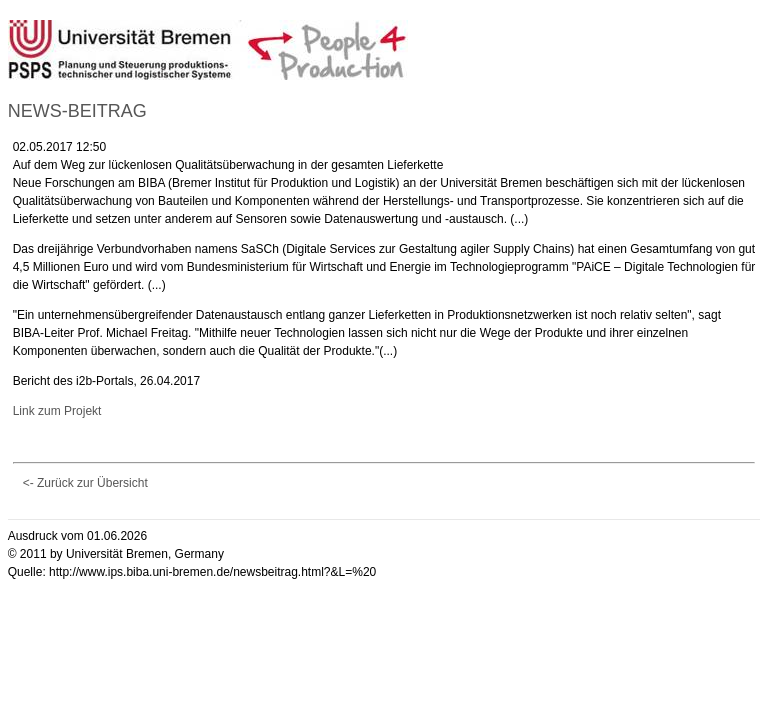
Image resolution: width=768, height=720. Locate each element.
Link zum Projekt (57, 411)
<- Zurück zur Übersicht (85, 483)
